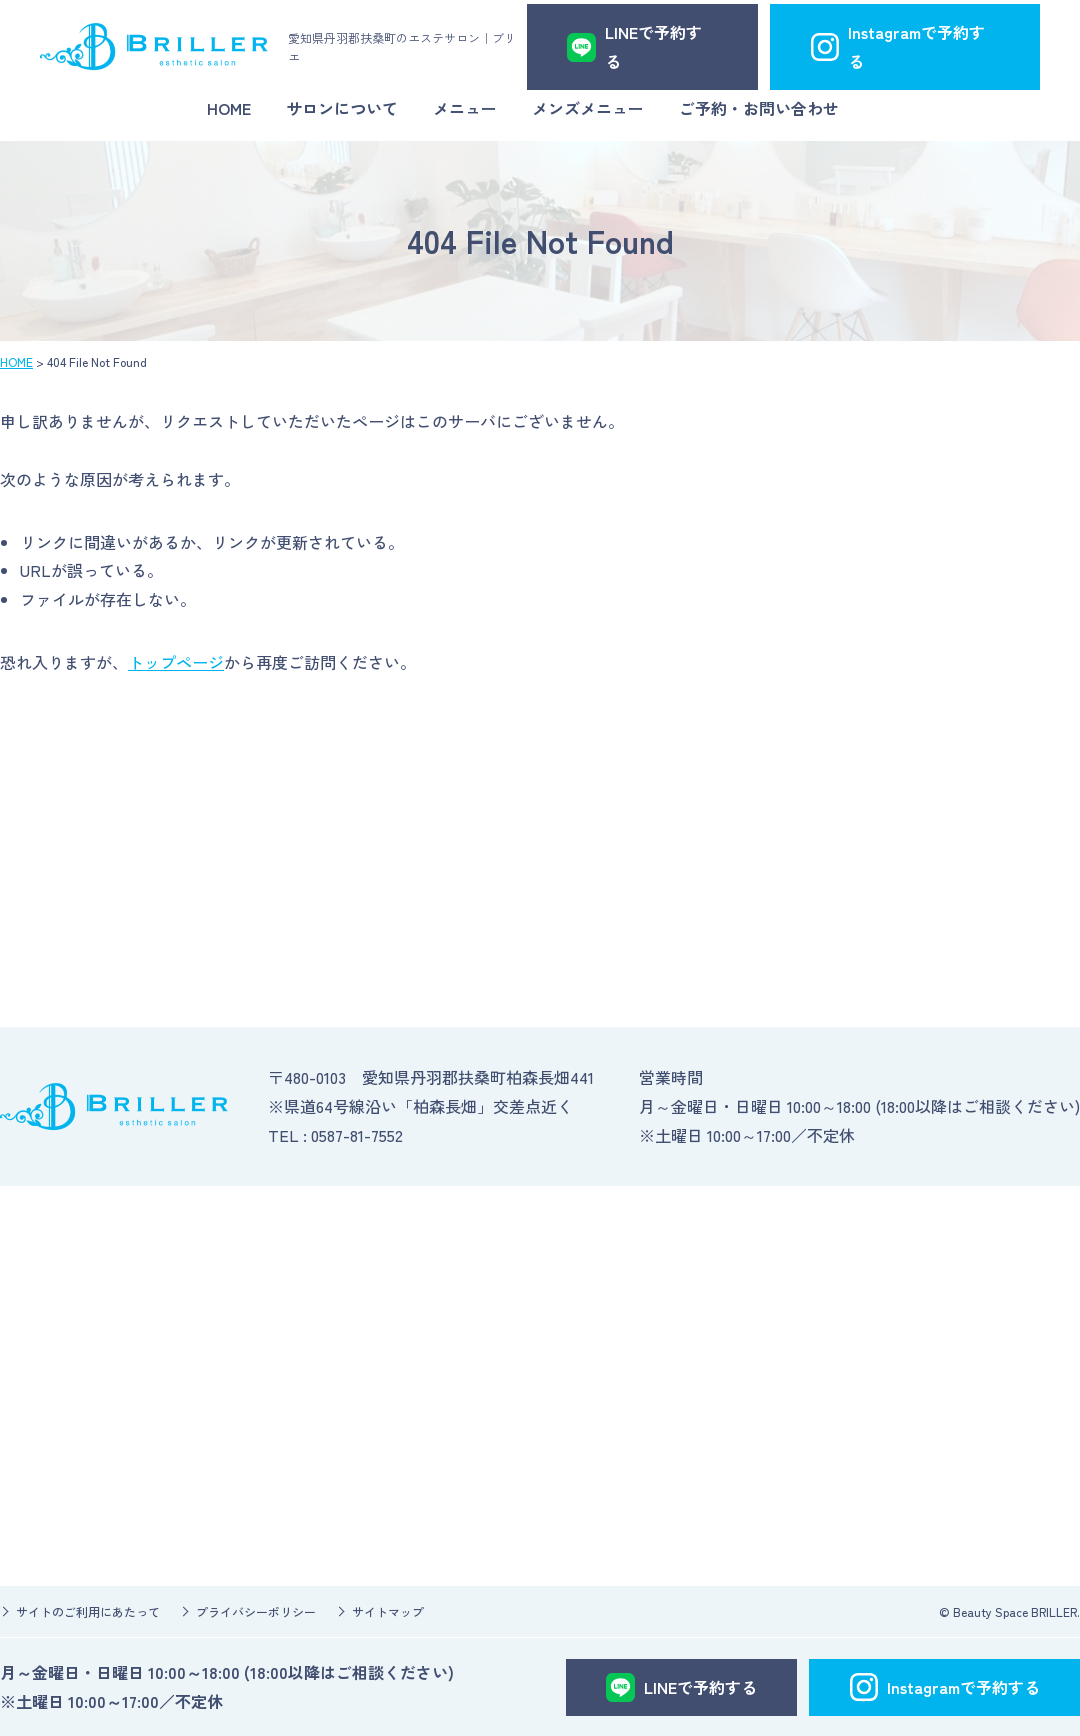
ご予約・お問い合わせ (759, 108)
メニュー (465, 108)
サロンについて (342, 108)
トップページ (176, 662)
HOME (229, 108)
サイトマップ (388, 1611)
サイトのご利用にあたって (88, 1611)
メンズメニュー (588, 108)
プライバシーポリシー (256, 1611)
